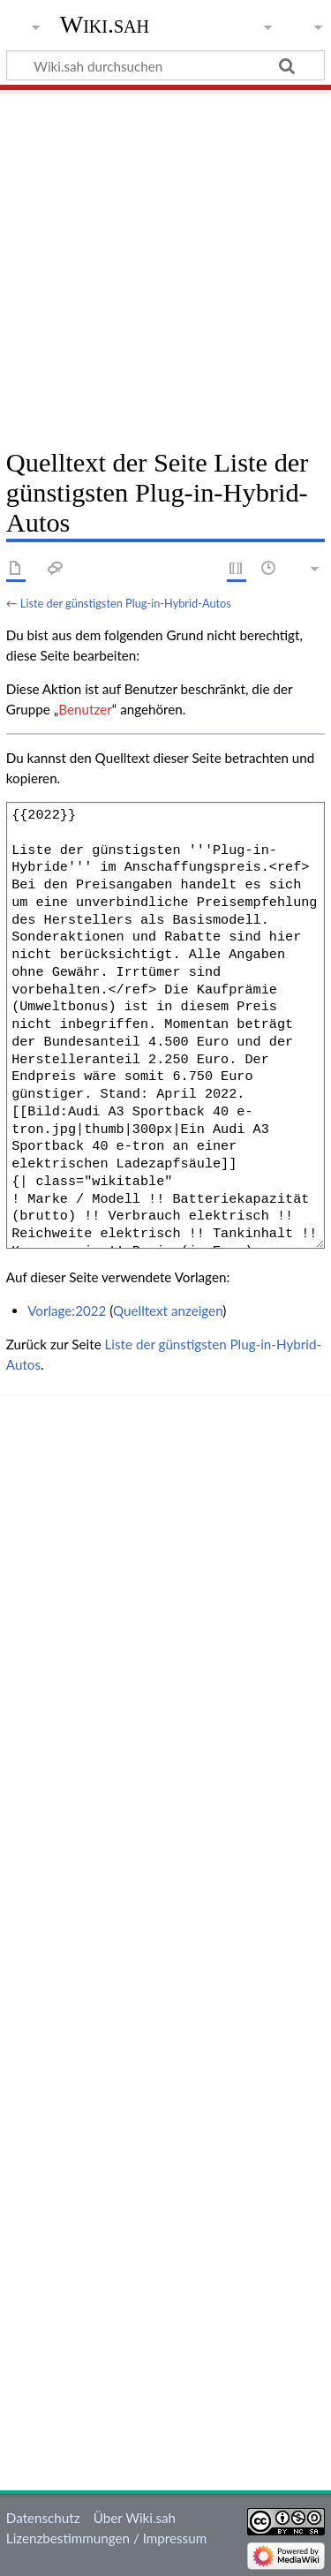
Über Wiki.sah (135, 2518)
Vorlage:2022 (66, 1310)
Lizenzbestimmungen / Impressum (106, 2538)
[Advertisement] (165, 262)
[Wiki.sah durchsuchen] (165, 65)
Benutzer (84, 709)
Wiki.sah (104, 24)
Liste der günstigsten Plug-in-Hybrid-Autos (125, 603)
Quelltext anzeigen (167, 1310)
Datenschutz (43, 2518)
